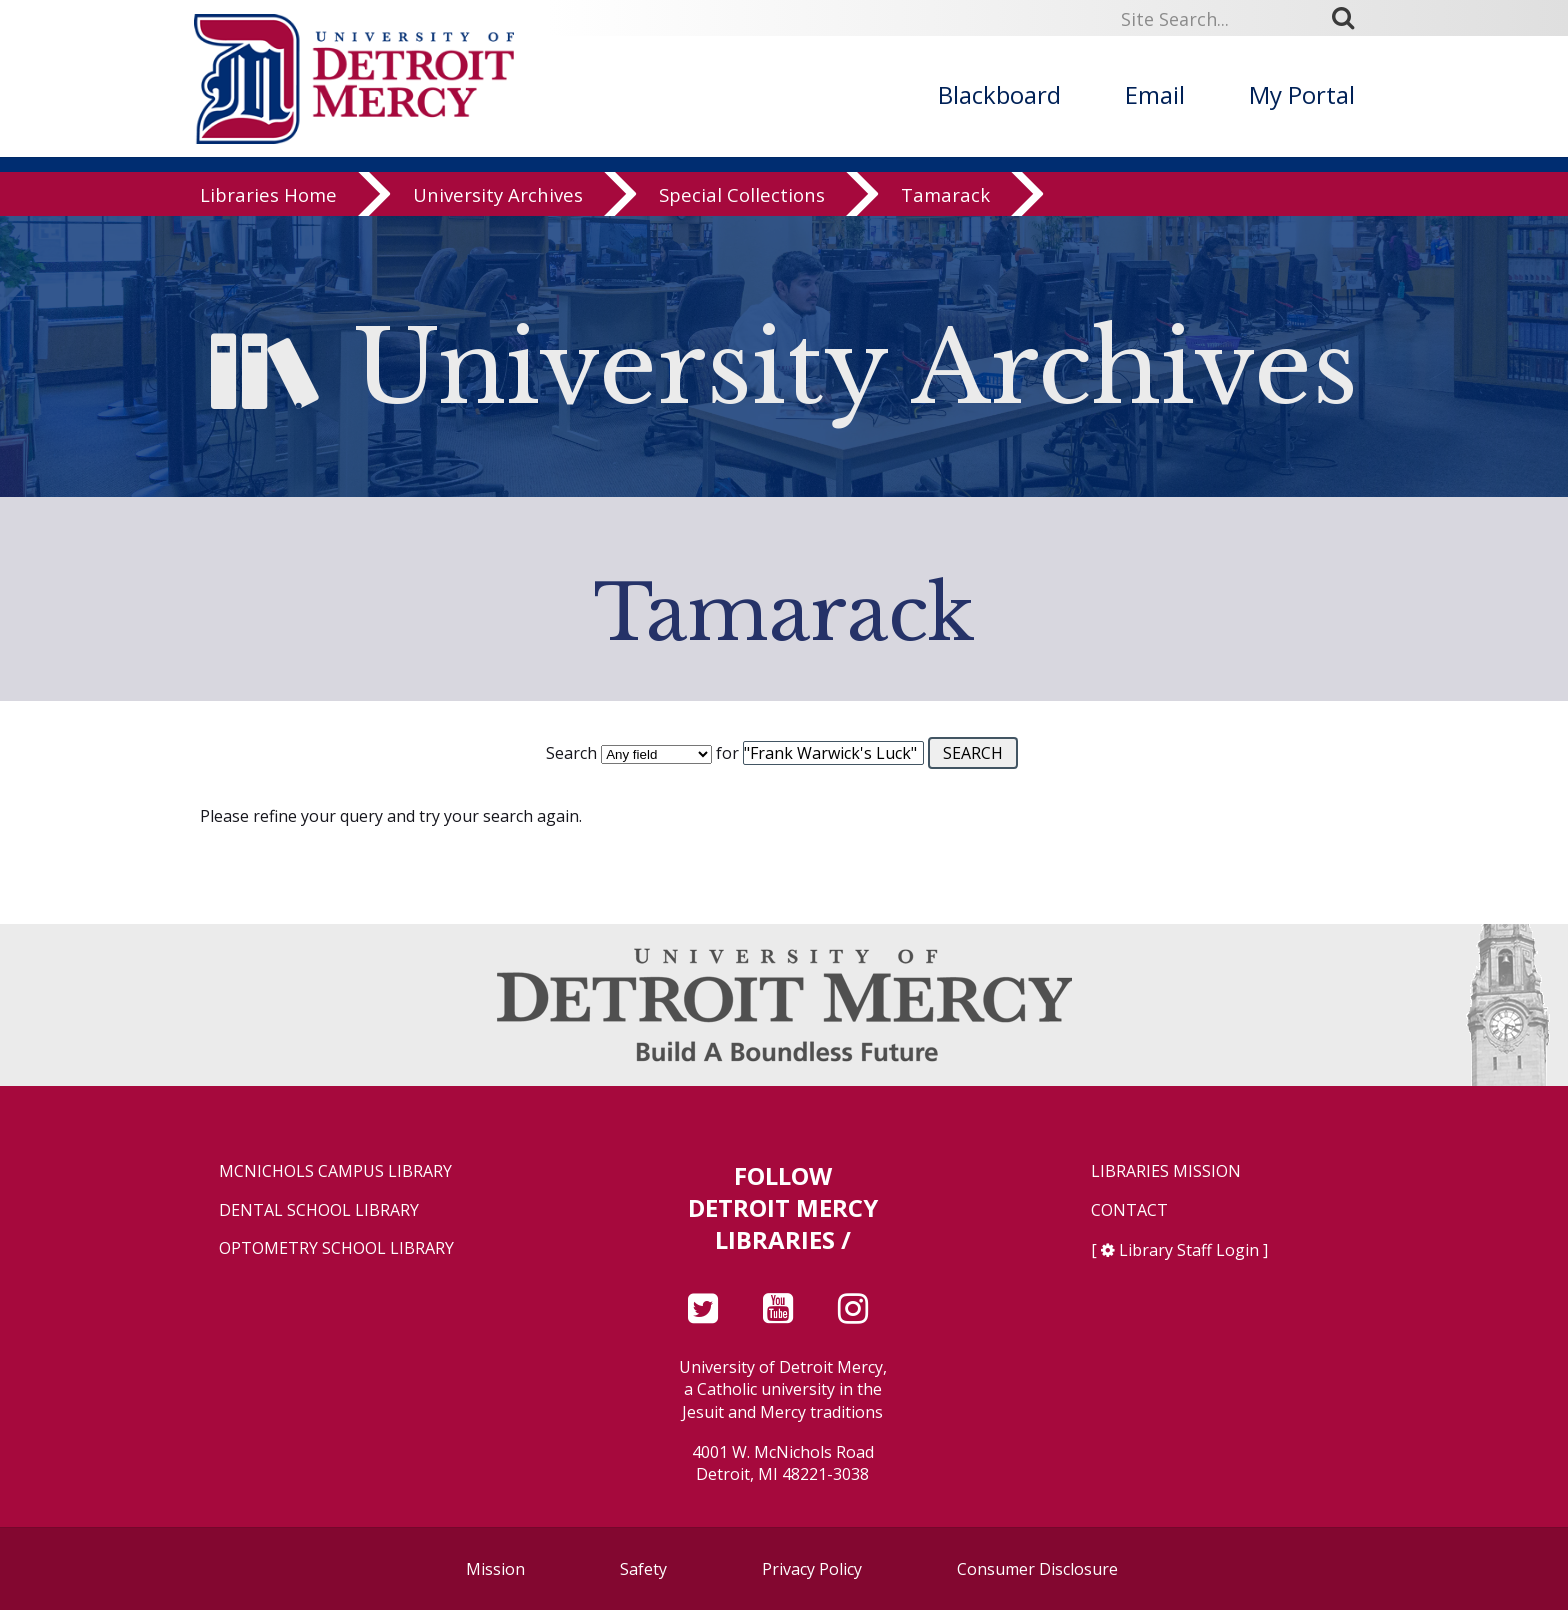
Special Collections (742, 194)
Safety (643, 1569)
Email (1155, 94)
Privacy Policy (812, 1569)
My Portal (1302, 94)
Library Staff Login (1189, 1250)
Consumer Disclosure (1037, 1569)
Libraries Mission (1166, 1171)
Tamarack (945, 194)
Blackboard (999, 94)
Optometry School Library (336, 1248)
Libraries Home (268, 194)
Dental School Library (319, 1210)
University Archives (498, 194)
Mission (495, 1569)
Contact (1129, 1210)
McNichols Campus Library (335, 1171)
